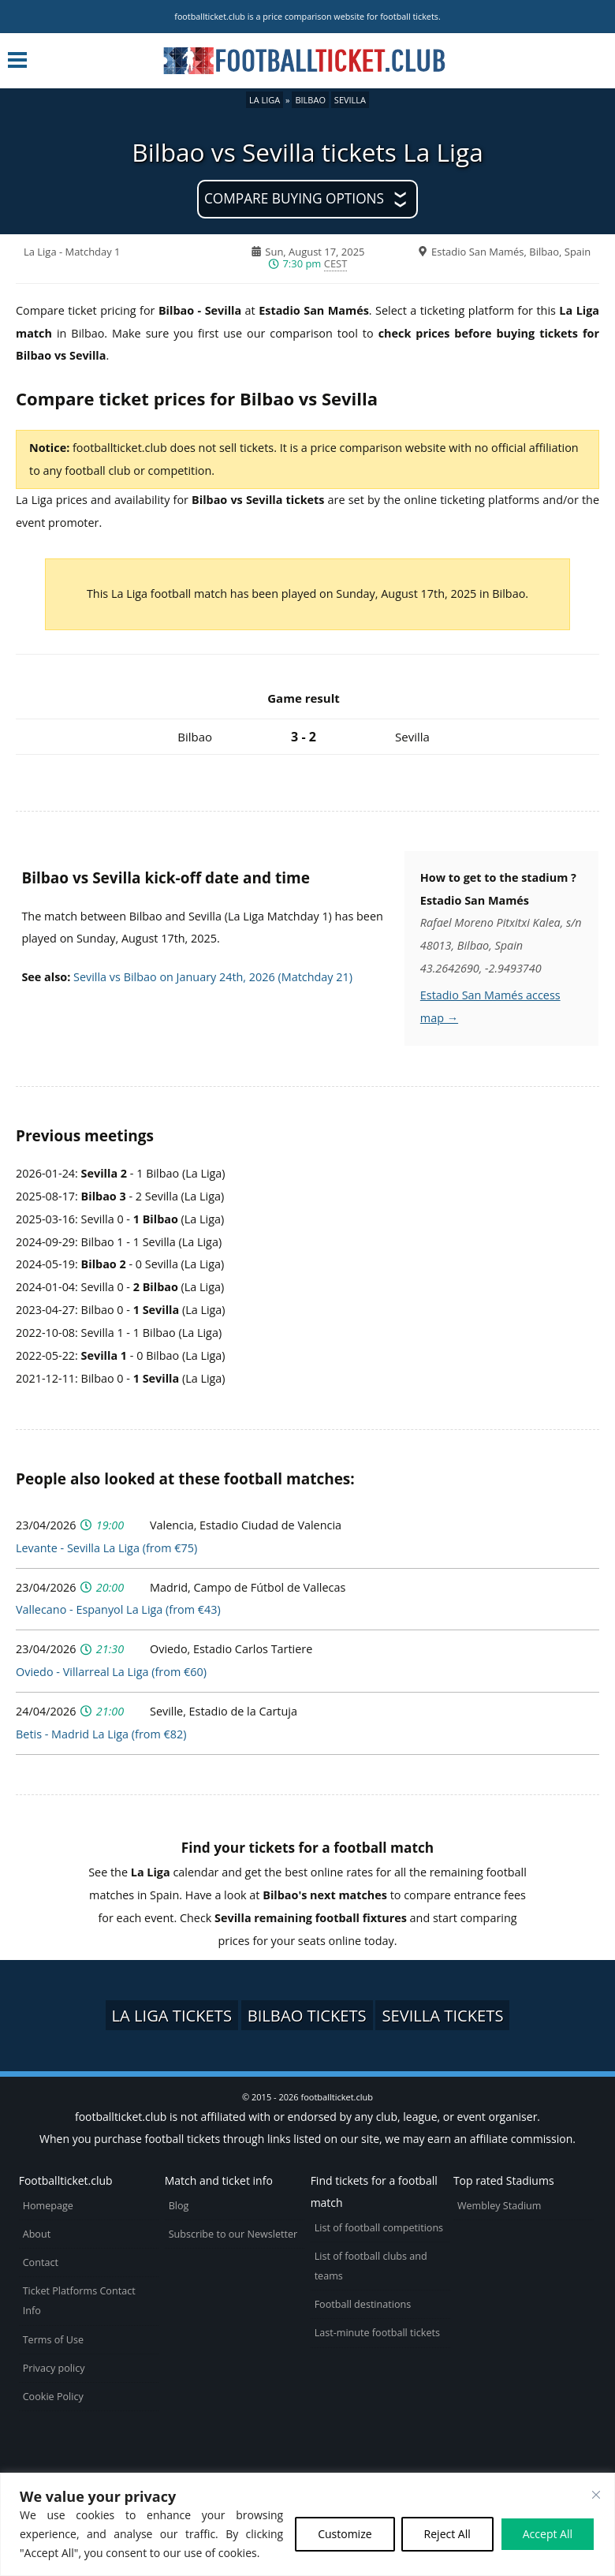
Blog (179, 2205)
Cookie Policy (53, 2396)
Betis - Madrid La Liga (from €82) (101, 1734)
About (36, 2234)
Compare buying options (294, 198)
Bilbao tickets (307, 2015)
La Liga (264, 100)
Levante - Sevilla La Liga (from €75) (106, 1547)
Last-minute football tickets (377, 2332)
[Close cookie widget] (596, 2494)
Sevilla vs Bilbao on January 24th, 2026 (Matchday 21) (212, 976)
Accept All (547, 2533)
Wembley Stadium (499, 2205)
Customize (344, 2533)
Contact (40, 2262)
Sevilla (350, 100)
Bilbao (310, 100)
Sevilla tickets (442, 2015)
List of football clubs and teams (371, 2266)
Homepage (48, 2205)
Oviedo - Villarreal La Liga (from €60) (111, 1671)
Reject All (447, 2533)
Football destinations (363, 2304)
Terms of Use (53, 2339)
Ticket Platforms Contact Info (79, 2300)
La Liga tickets (172, 2015)
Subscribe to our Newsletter (233, 2234)
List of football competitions (379, 2227)
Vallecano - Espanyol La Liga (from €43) (118, 1609)
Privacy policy (54, 2368)
